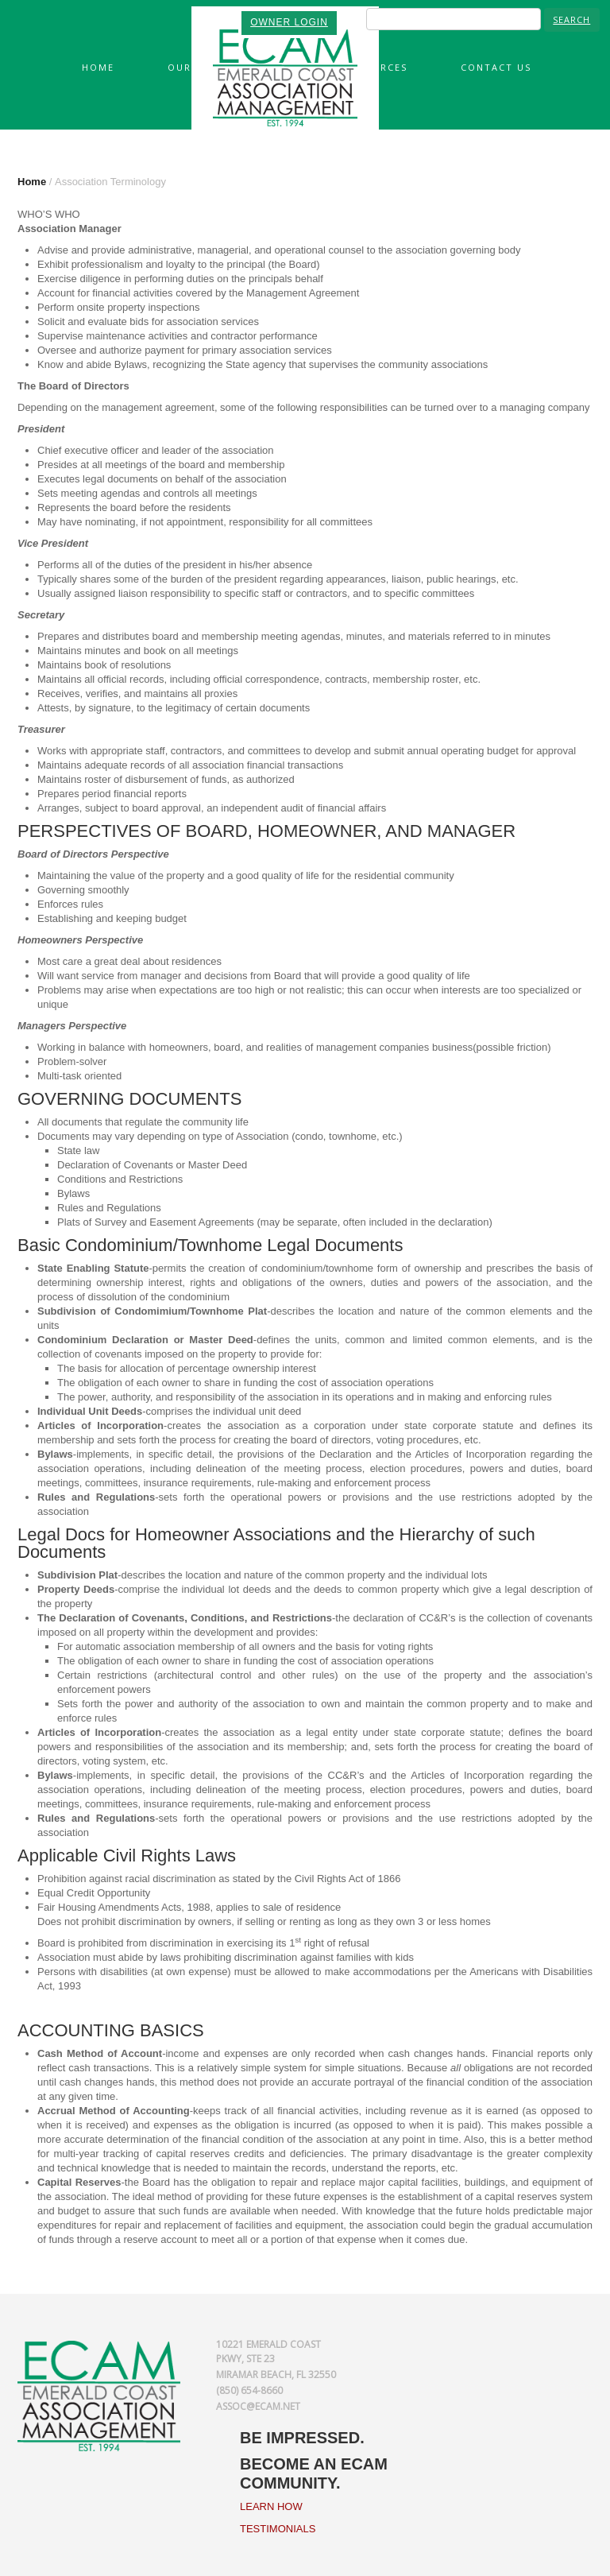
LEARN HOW (271, 2506)
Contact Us (496, 67)
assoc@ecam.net (258, 2406)
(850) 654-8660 (249, 2390)
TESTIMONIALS (277, 2529)
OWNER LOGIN (289, 22)
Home (98, 67)
